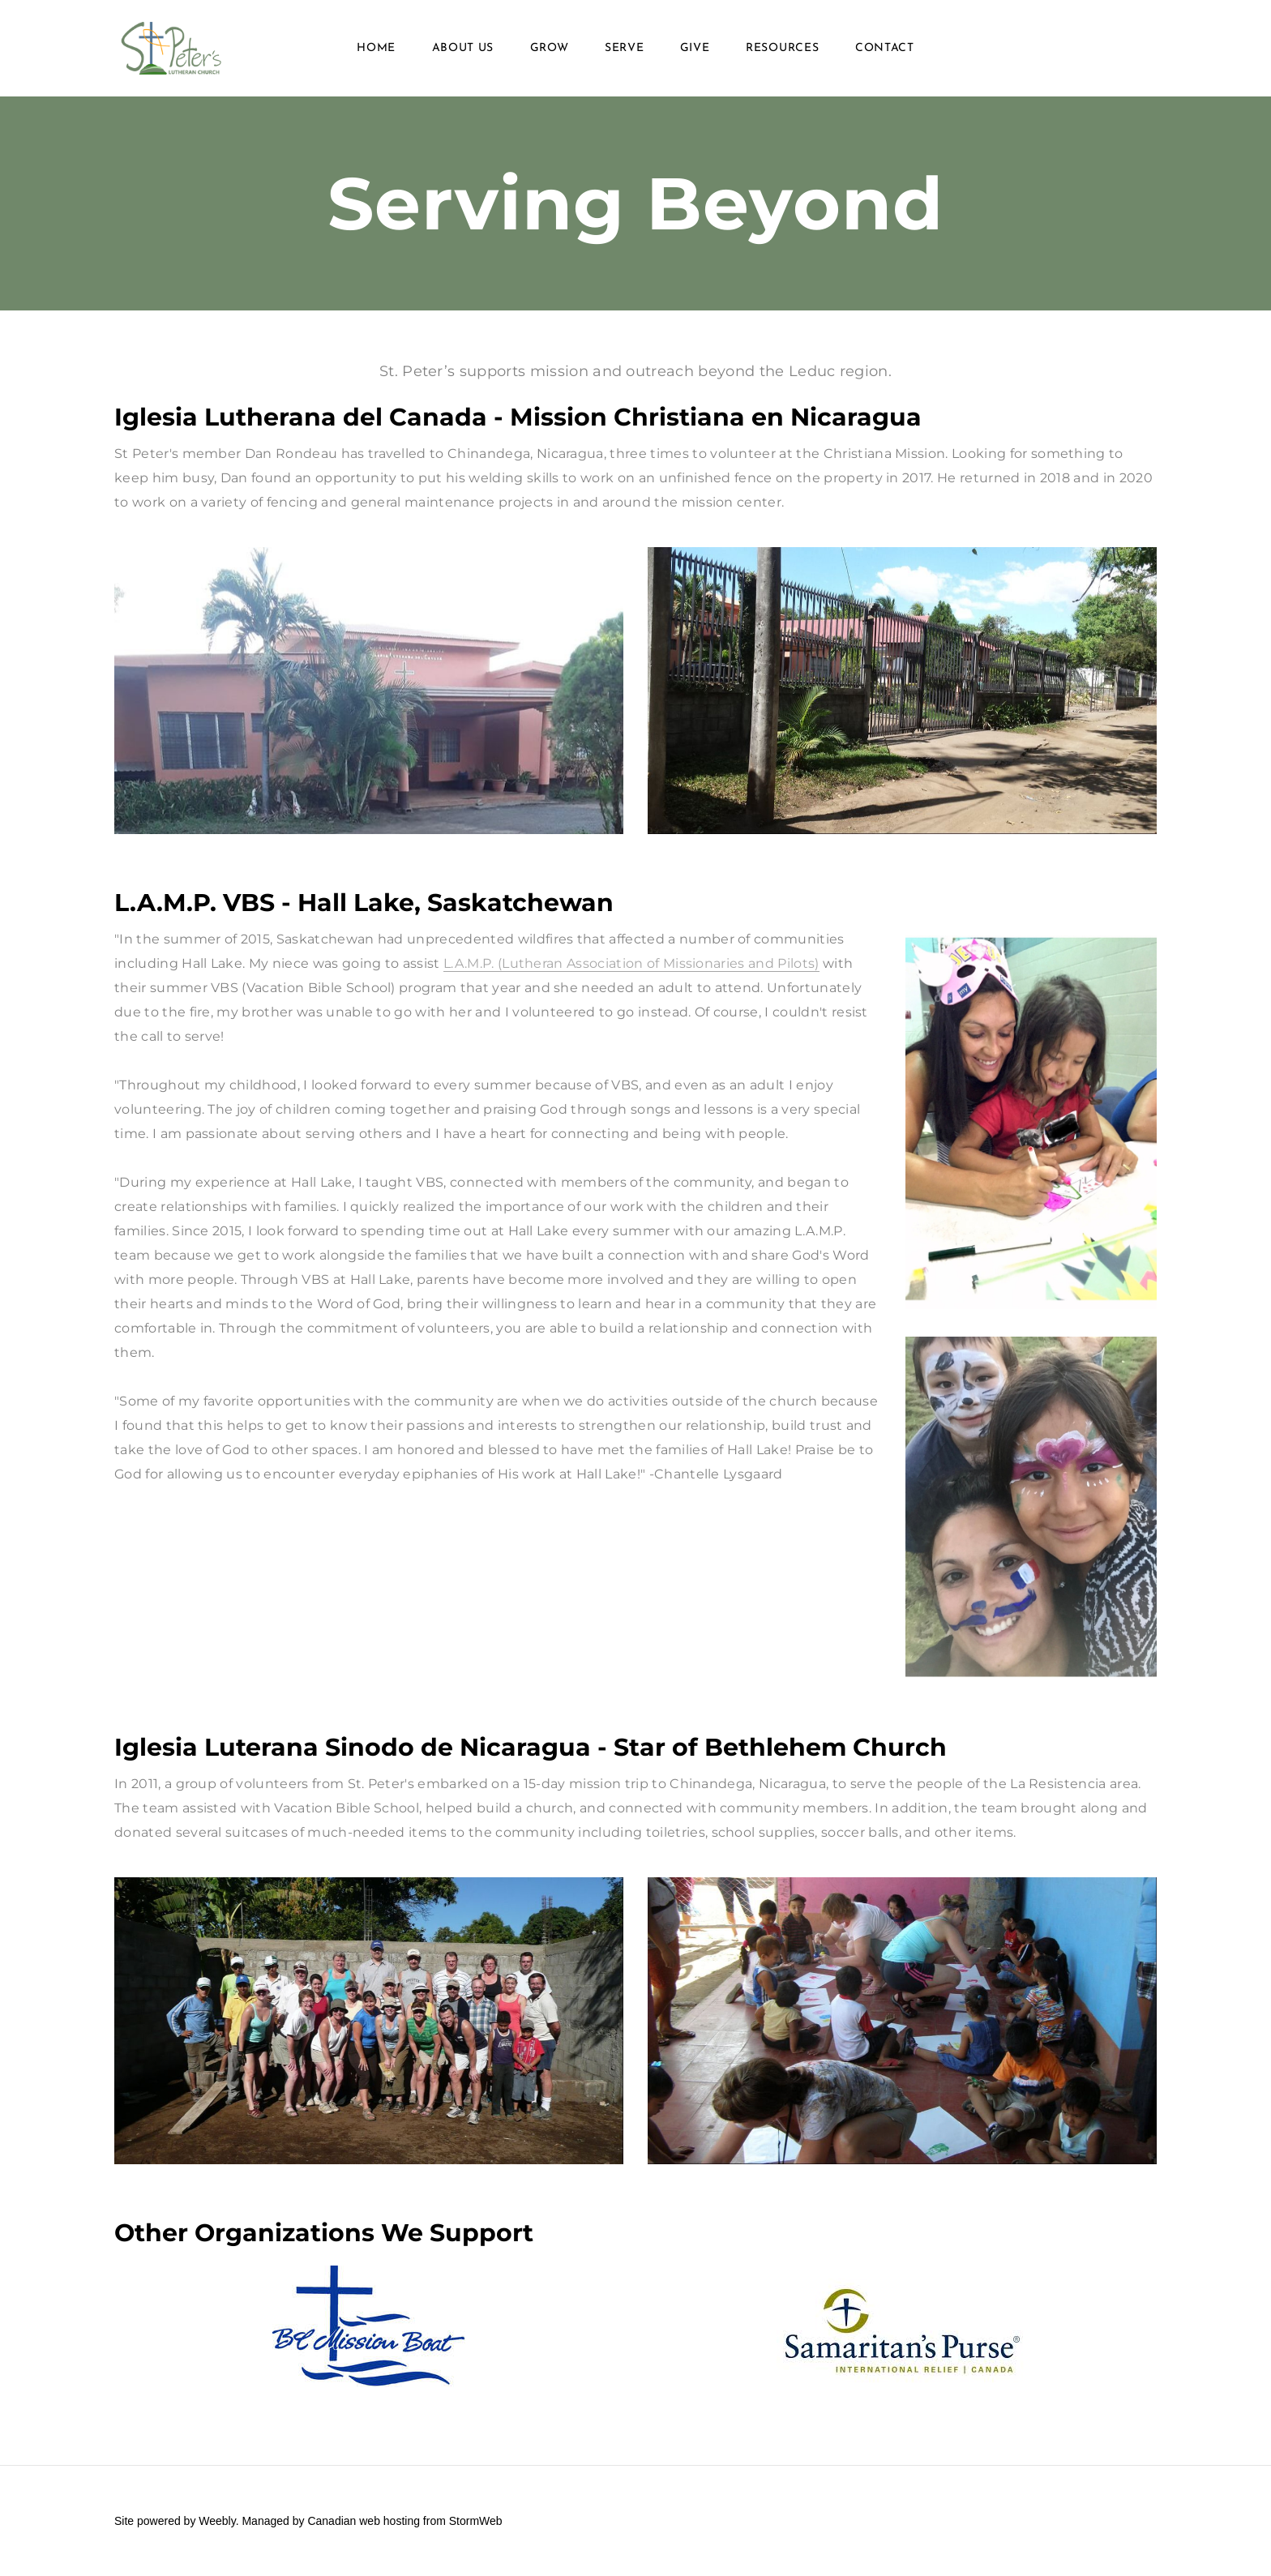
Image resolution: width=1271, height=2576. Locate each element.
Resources (782, 48)
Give (695, 48)
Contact (884, 48)
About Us (463, 48)
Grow (549, 48)
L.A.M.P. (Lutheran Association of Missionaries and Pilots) (631, 963)
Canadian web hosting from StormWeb (404, 2520)
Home (376, 48)
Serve (624, 48)
